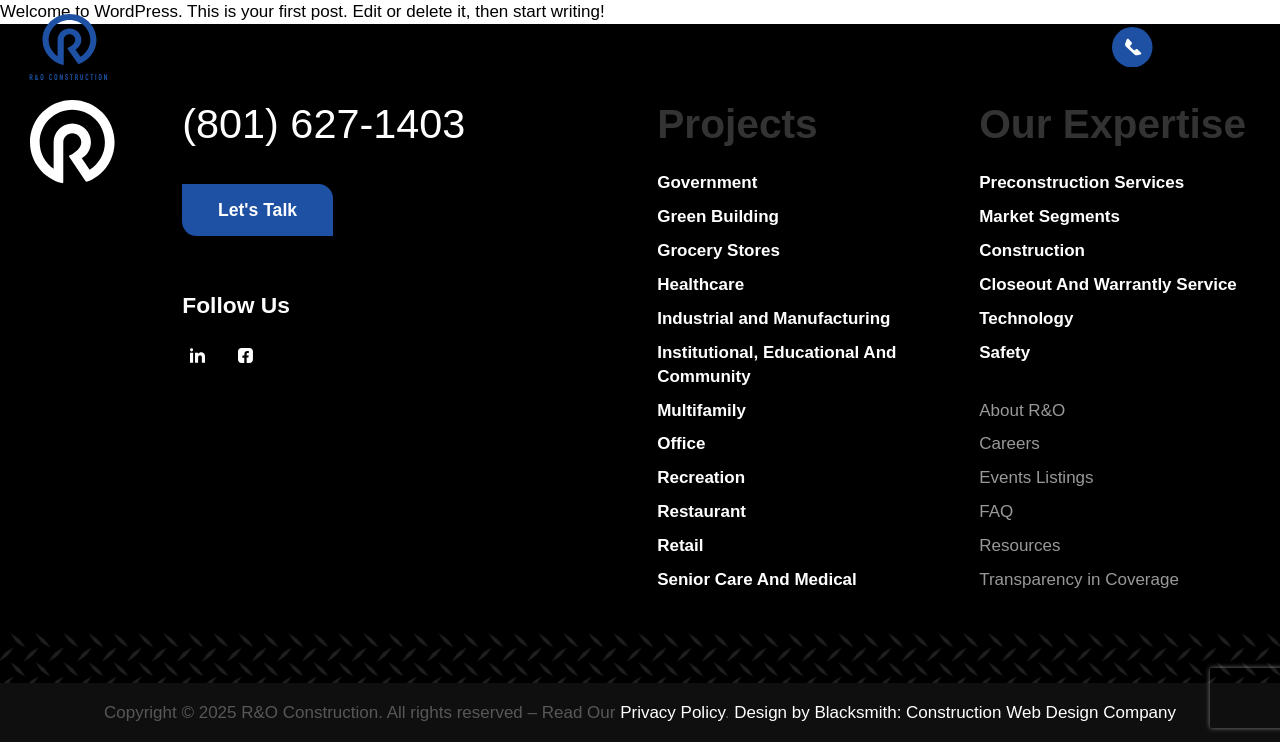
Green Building (718, 216)
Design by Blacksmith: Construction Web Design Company (955, 712)
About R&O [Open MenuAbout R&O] (540, 47)
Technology (1026, 318)
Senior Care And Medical (757, 579)
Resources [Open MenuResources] (664, 47)
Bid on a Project (804, 47)
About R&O (1022, 410)
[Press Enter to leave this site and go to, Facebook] (245, 356)
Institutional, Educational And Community (776, 364)
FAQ (996, 511)
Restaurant (701, 511)
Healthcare (700, 284)
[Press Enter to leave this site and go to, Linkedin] (197, 356)
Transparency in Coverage (1079, 579)
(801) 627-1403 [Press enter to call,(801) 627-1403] (323, 124)
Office (681, 443)
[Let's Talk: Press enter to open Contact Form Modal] (1181, 48)
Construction (1032, 250)
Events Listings (1036, 477)
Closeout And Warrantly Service (1108, 284)
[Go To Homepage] (73, 348)
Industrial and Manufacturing (773, 318)
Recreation (701, 477)
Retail (680, 545)
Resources (1019, 545)
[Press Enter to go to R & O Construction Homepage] (70, 48)
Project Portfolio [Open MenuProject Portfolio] (397, 47)
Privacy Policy (672, 712)
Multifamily (701, 410)
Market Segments (1049, 216)
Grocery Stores (718, 250)
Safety (1004, 352)
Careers (1009, 443)
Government (707, 182)
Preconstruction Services (1081, 182)
